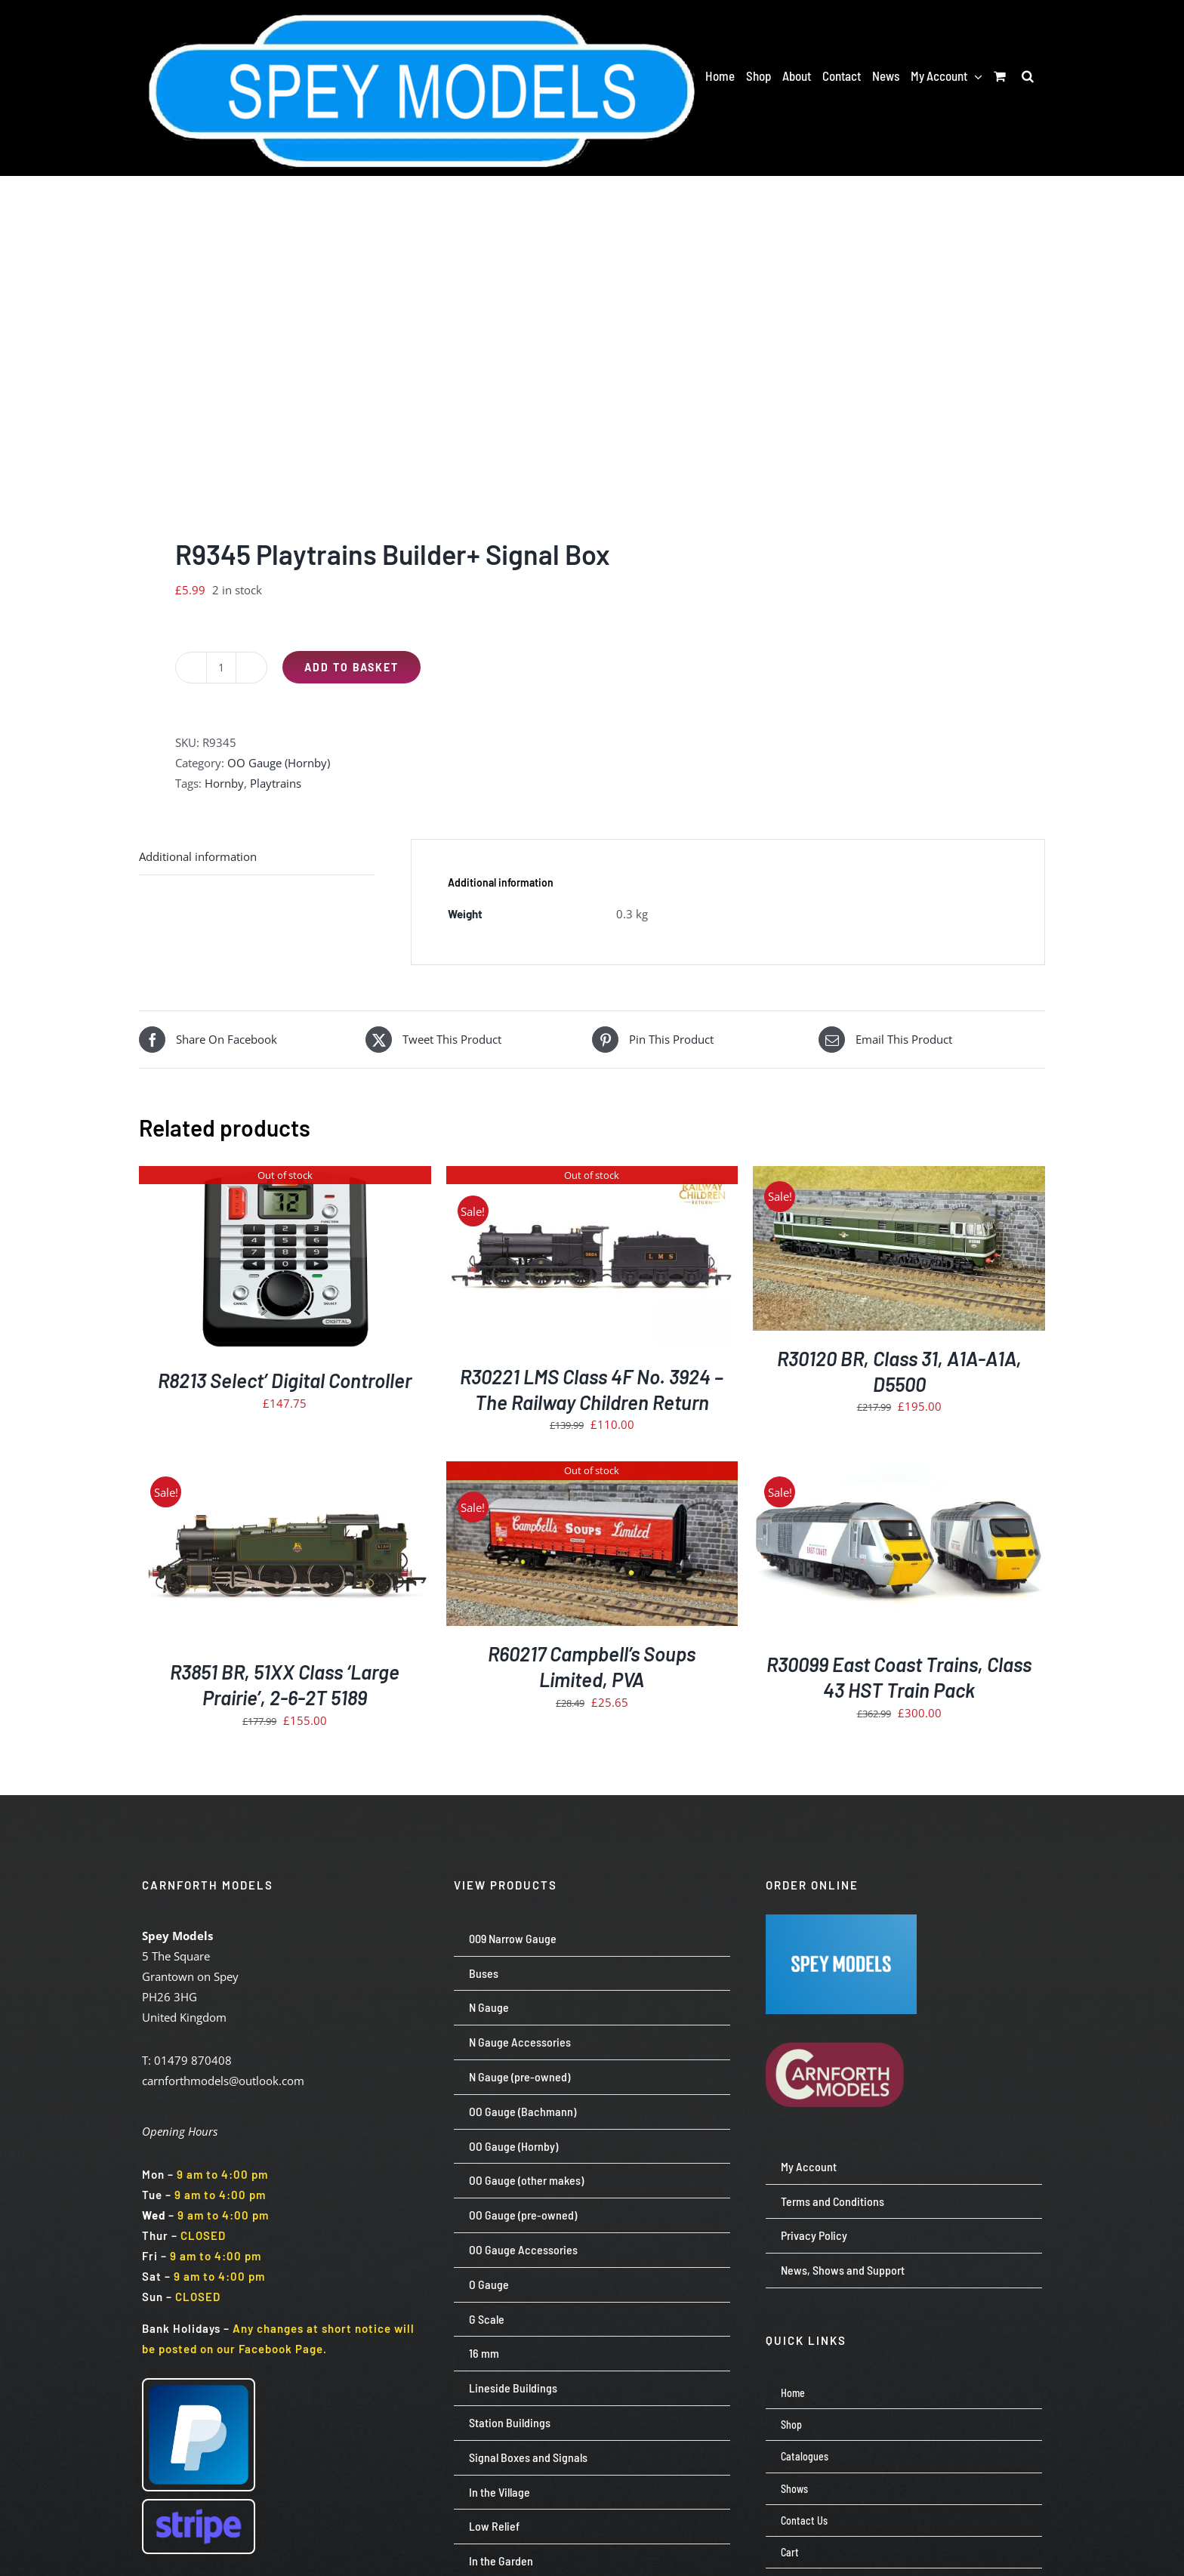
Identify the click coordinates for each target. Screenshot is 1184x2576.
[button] (1028, 75)
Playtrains (275, 783)
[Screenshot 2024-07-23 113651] (841, 1919)
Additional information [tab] (198, 856)
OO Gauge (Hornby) (278, 762)
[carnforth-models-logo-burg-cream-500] (841, 2019)
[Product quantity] (221, 667)
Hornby (224, 783)
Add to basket (351, 667)
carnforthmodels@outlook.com (223, 2080)
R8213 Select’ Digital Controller (285, 1380)
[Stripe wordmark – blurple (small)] (198, 2505)
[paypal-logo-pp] (198, 2384)
